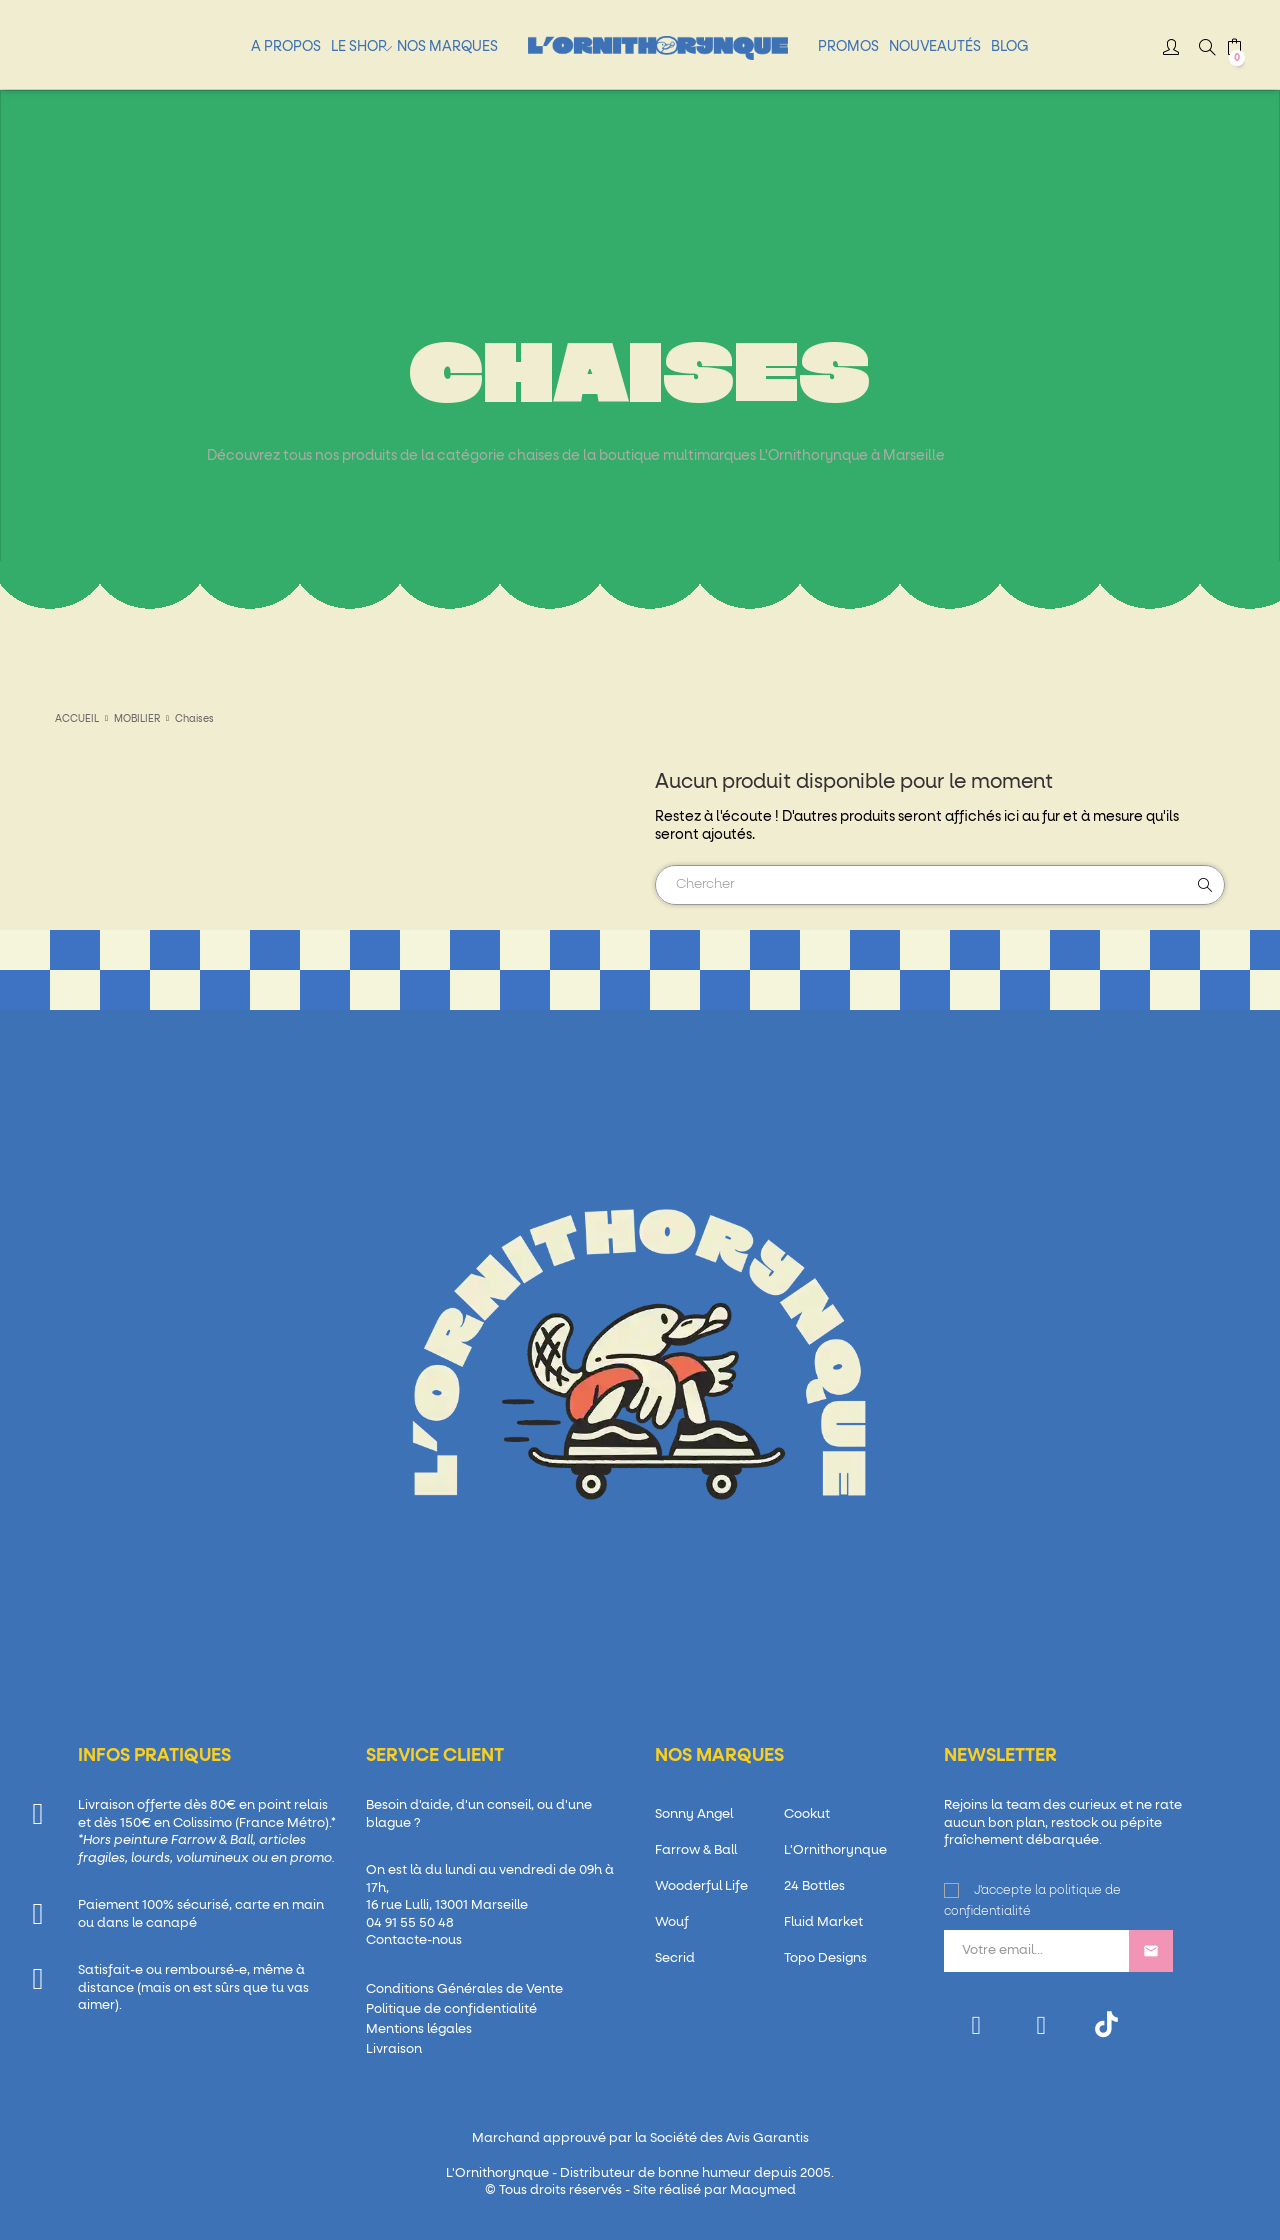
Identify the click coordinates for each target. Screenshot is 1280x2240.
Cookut (807, 1814)
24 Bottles (814, 1886)
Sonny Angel (694, 1814)
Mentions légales (419, 2029)
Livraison (394, 2049)
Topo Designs (825, 1958)
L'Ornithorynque (835, 1850)
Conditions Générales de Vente (464, 1989)
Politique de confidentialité (451, 2009)
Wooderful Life (701, 1886)
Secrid (675, 1958)
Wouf (672, 1922)
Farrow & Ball (696, 1850)
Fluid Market (823, 1922)
